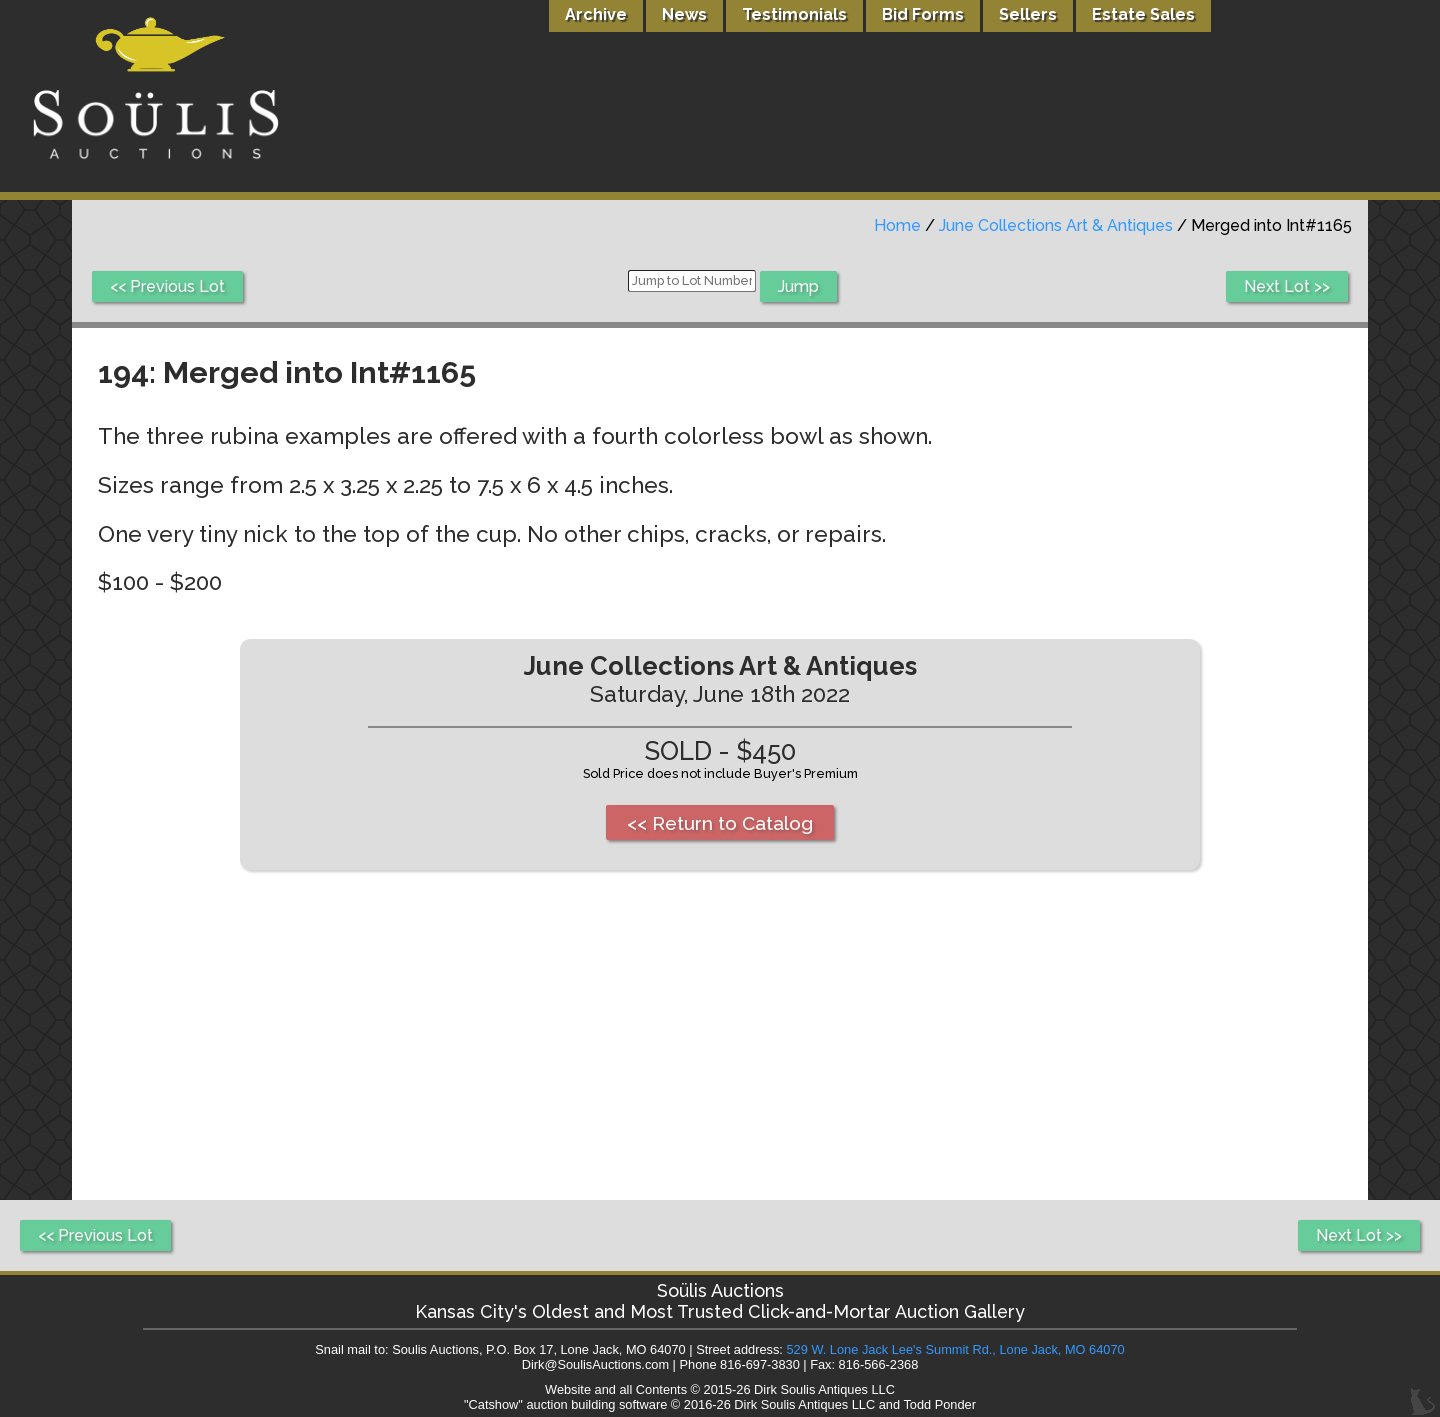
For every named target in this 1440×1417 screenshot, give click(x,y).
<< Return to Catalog (720, 823)
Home (897, 225)
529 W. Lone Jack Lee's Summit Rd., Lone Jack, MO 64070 (955, 1349)
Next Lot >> (1287, 286)
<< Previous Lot (167, 286)
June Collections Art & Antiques (1056, 225)
